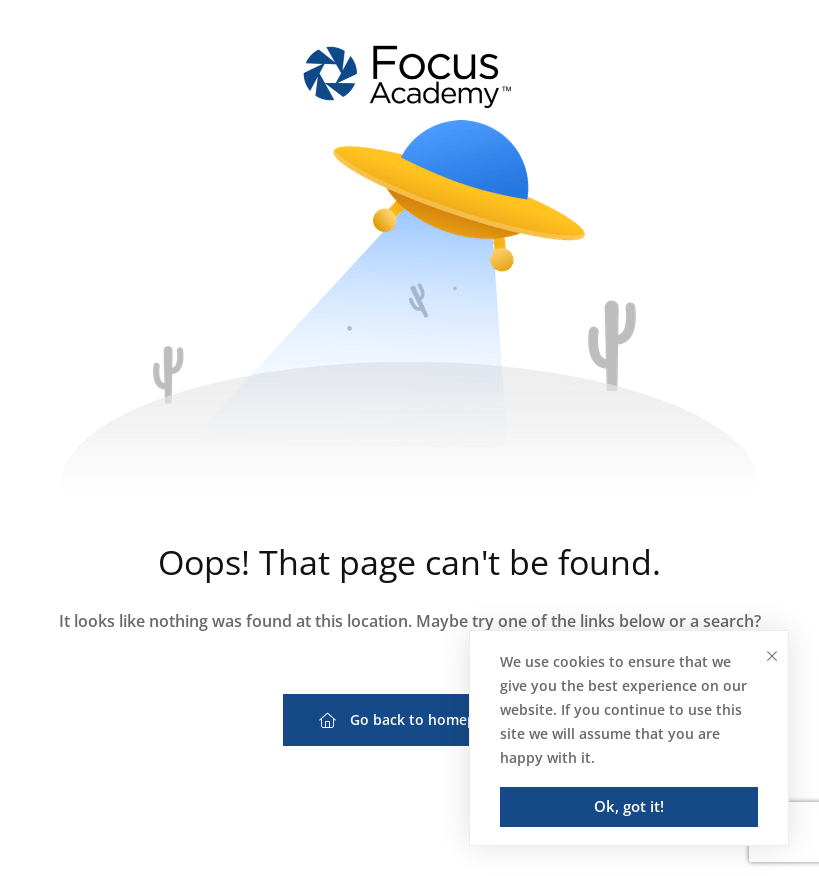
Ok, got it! (629, 806)
